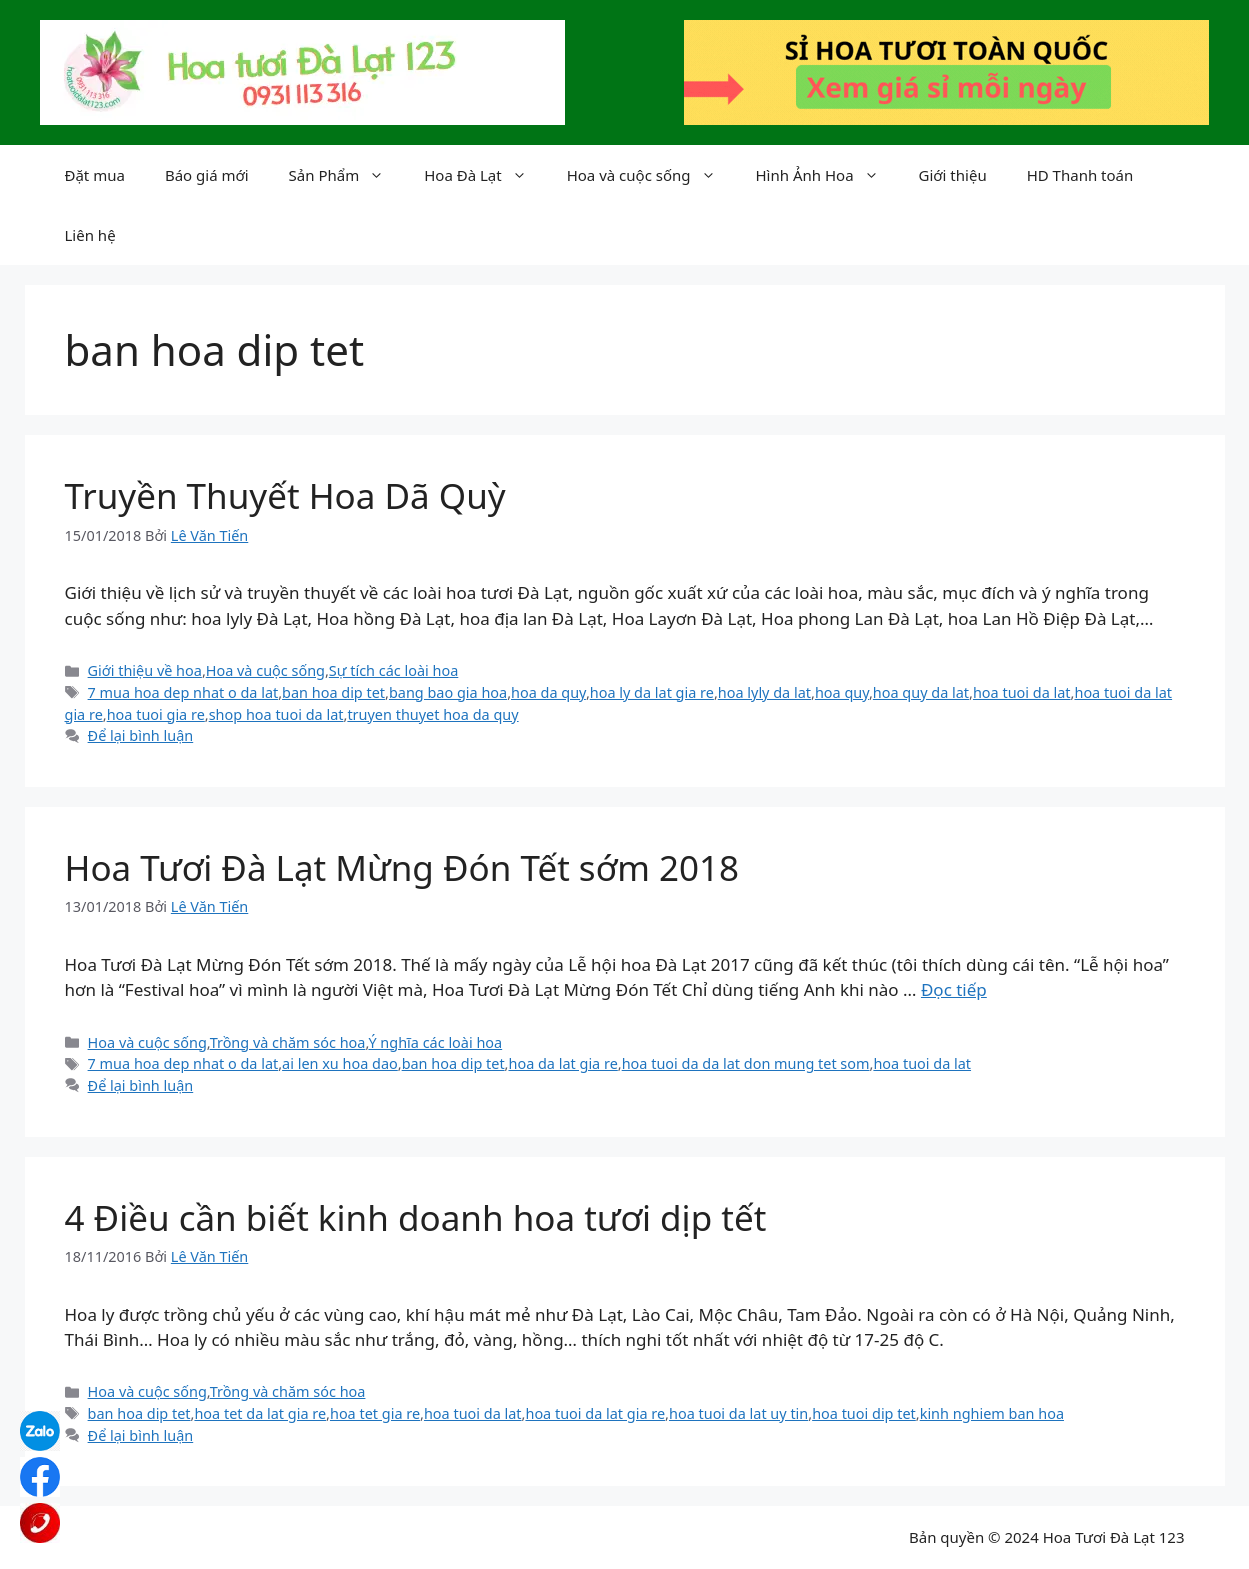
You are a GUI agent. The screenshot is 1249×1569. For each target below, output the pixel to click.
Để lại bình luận (141, 735)
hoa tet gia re (375, 1413)
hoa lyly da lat (764, 692)
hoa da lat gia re (562, 1063)
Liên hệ (90, 235)
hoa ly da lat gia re (652, 692)
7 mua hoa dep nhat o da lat (183, 692)
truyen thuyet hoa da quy (432, 714)
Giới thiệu (953, 175)
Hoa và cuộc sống (651, 175)
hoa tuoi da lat (1022, 692)
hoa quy (842, 692)
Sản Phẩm (347, 175)
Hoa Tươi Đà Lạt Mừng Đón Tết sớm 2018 (402, 867)
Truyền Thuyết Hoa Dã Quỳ (285, 495)
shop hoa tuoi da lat (276, 714)
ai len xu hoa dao (340, 1063)
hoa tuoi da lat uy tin (738, 1413)
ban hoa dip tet (333, 692)
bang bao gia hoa (448, 692)
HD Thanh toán (1080, 175)
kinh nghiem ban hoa (992, 1413)
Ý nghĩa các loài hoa (435, 1042)
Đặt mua (95, 175)
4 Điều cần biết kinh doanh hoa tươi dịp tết (416, 1217)
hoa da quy (548, 692)
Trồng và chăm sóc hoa (288, 1042)
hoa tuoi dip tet (864, 1413)
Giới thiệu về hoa (145, 670)
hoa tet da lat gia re (260, 1413)
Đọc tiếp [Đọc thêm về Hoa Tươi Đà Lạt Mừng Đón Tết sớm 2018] (954, 989)
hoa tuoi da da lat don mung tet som (746, 1063)
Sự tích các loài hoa (393, 670)
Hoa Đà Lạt (485, 175)
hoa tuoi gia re (156, 714)
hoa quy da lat (921, 692)
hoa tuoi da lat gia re (595, 1413)
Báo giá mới (207, 175)
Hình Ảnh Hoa (827, 175)
